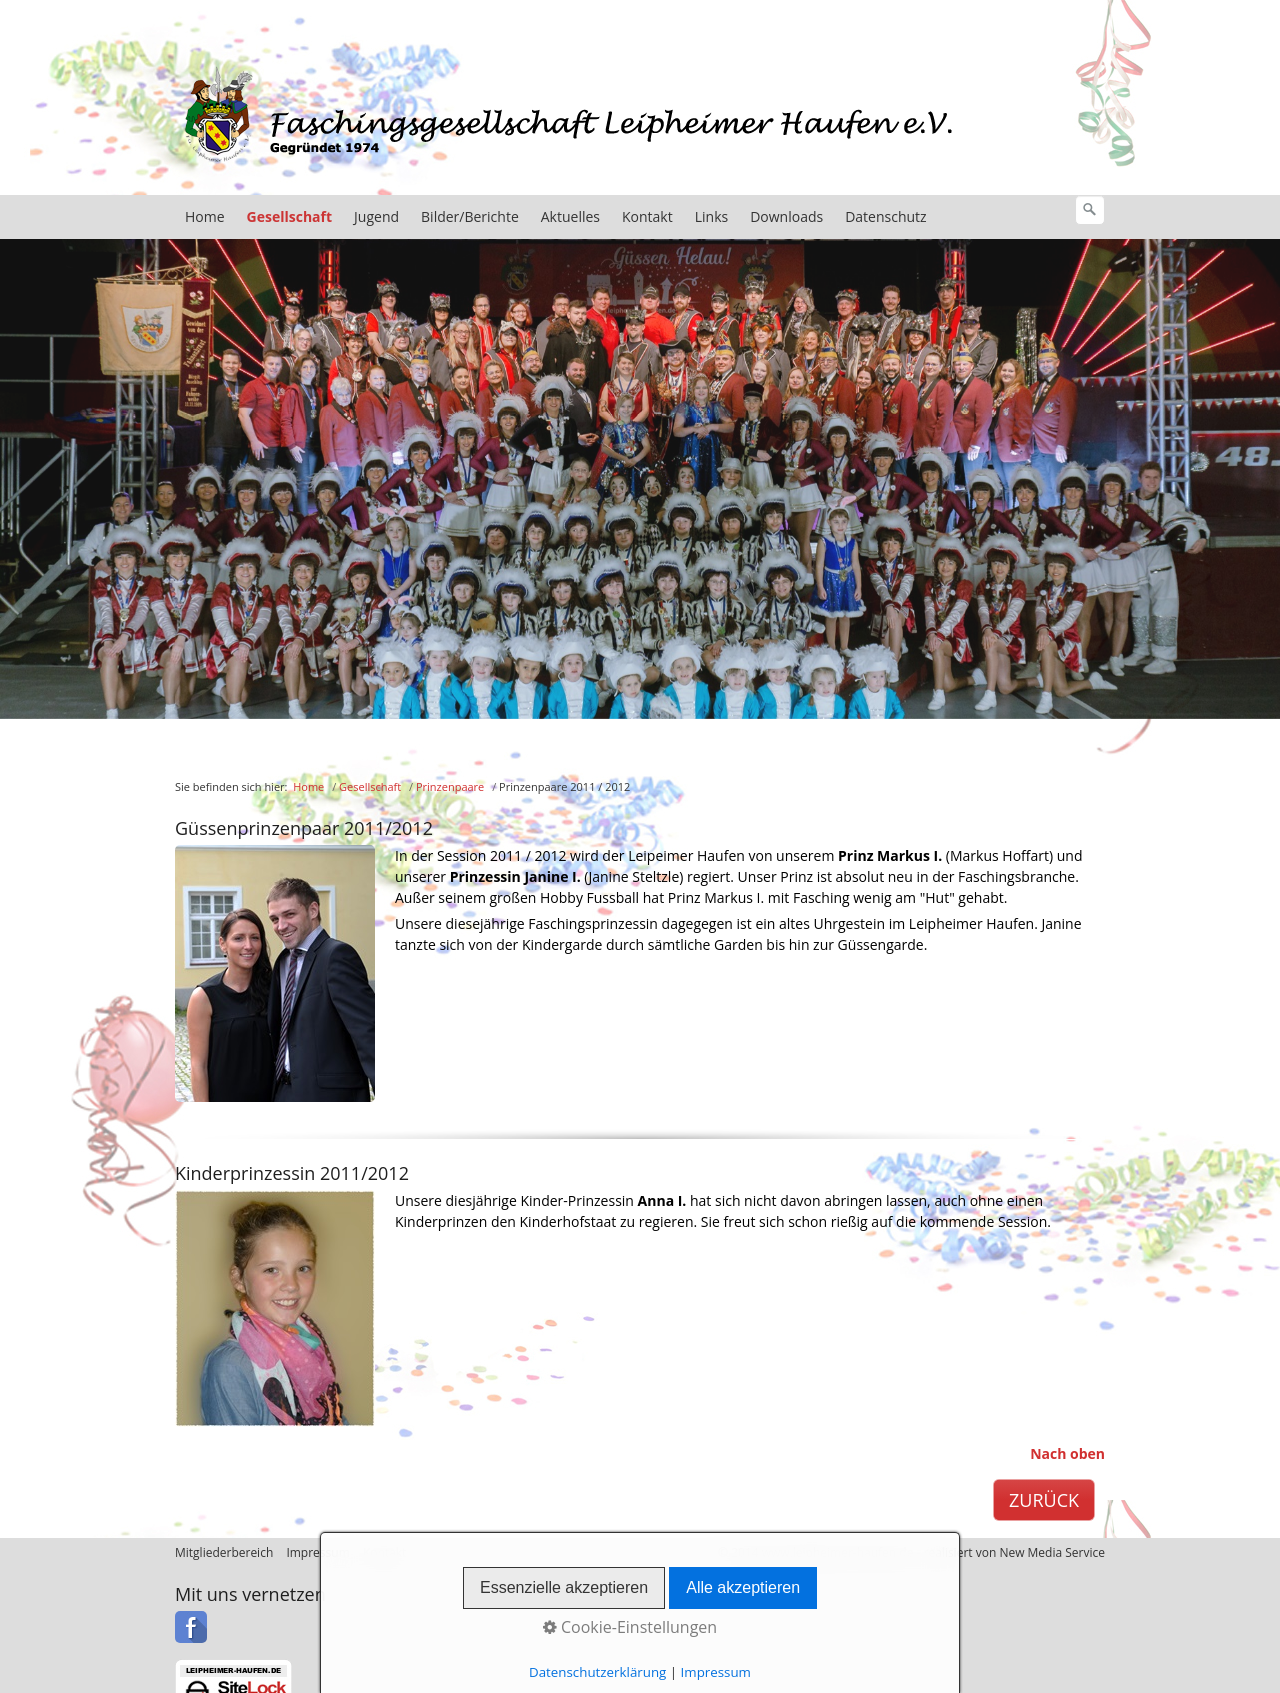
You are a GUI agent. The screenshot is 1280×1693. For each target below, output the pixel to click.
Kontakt (647, 216)
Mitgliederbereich (224, 1552)
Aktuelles (570, 216)
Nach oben (1067, 1453)
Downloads (786, 216)
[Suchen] (1090, 210)
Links (711, 216)
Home (205, 216)
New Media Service (1052, 1552)
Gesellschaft (290, 216)
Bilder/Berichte (470, 216)
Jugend (376, 216)
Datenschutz (885, 216)
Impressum (317, 1552)
